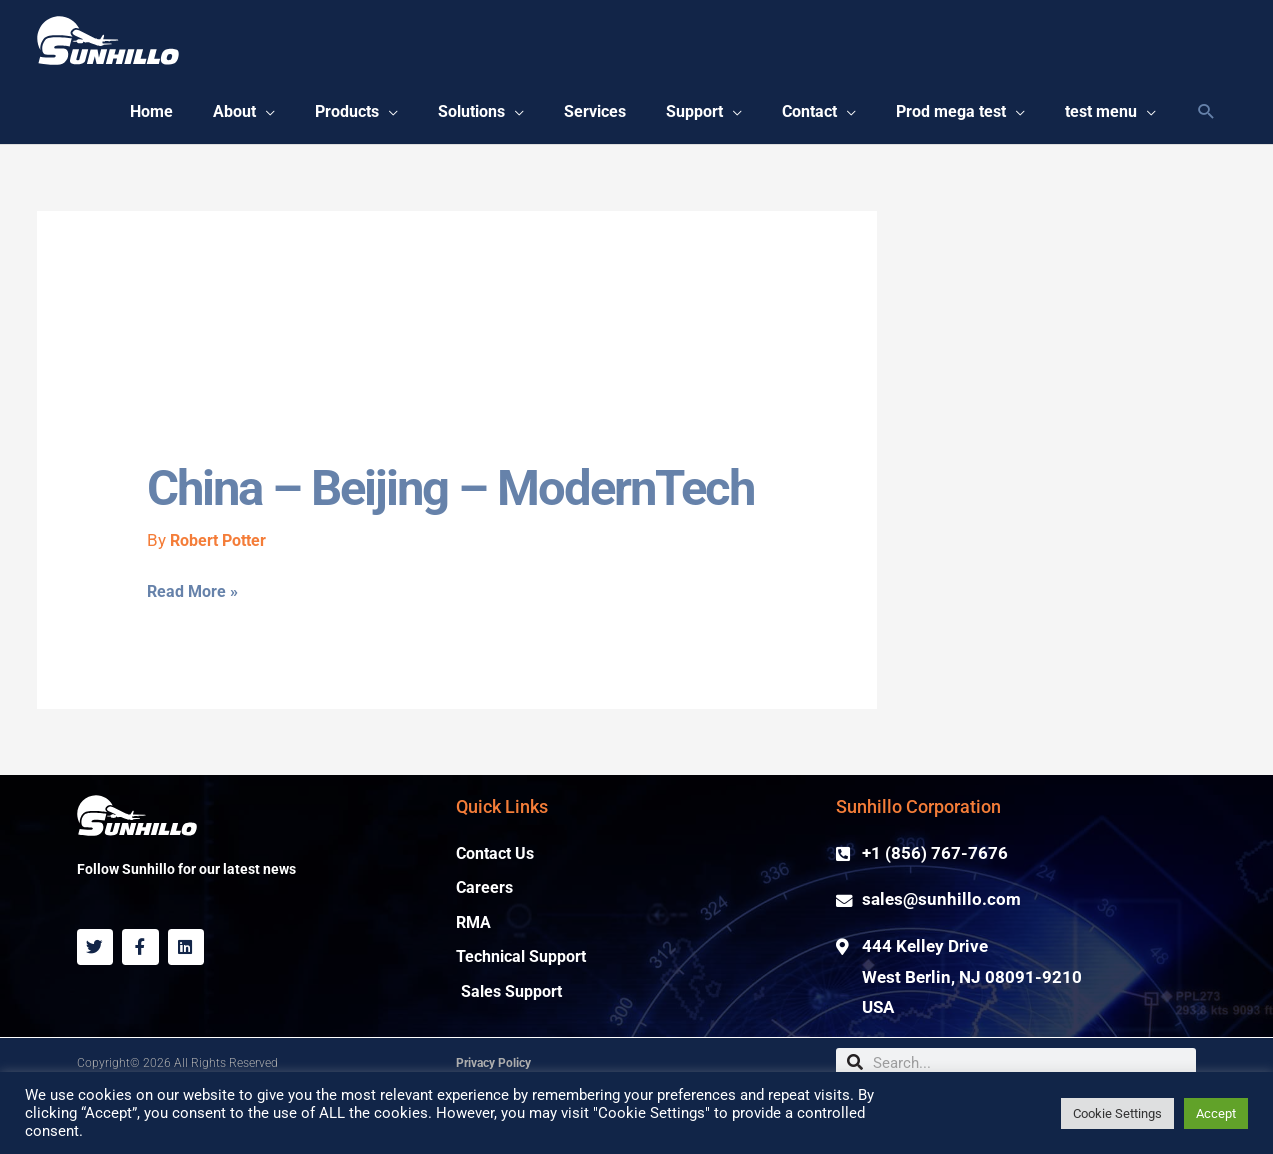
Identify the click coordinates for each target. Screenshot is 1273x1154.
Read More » (195, 654)
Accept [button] (1216, 1113)
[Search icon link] (1206, 115)
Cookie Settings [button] (1117, 1113)
